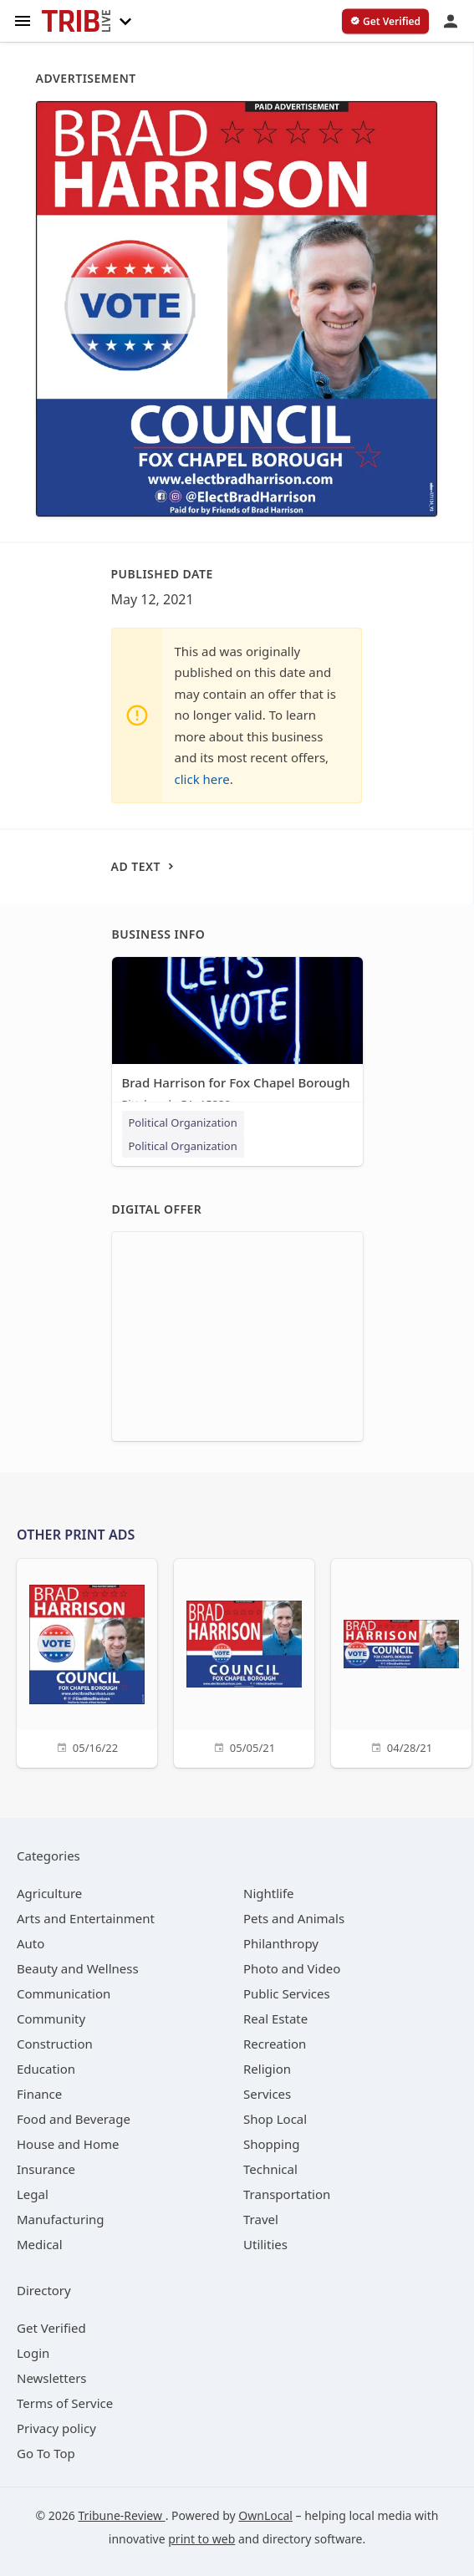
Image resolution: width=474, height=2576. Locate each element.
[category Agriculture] (49, 1893)
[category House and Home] (68, 2144)
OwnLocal (265, 2515)
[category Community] (51, 2018)
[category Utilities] (265, 2244)
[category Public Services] (286, 1993)
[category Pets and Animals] (293, 1918)
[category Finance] (39, 2093)
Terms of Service (65, 2403)
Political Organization (183, 1122)
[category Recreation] (274, 2043)
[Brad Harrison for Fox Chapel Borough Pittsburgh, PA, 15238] (237, 1037)
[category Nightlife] (268, 1893)
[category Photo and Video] (291, 1968)
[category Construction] (55, 2043)
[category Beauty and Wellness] (78, 1968)
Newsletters (52, 2378)
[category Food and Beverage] (73, 2118)
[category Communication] (63, 1993)
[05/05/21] (244, 1661)
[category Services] (267, 2093)
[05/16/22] (87, 1661)
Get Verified (51, 2327)
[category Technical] (270, 2169)
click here (202, 779)
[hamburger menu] (23, 19)
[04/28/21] (401, 1661)
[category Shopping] (271, 2144)
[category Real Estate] (275, 2018)
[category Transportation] (286, 2194)
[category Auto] (30, 1943)
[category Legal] (32, 2194)
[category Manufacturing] (60, 2219)
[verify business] (385, 21)
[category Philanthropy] (281, 1943)
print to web (201, 2539)
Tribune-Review (122, 2515)
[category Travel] (260, 2219)
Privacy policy (56, 2428)
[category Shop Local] (275, 2118)
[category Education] (46, 2068)
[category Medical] (40, 2244)
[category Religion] (267, 2068)
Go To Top (46, 2453)
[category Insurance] (46, 2169)
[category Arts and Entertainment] (86, 1918)
